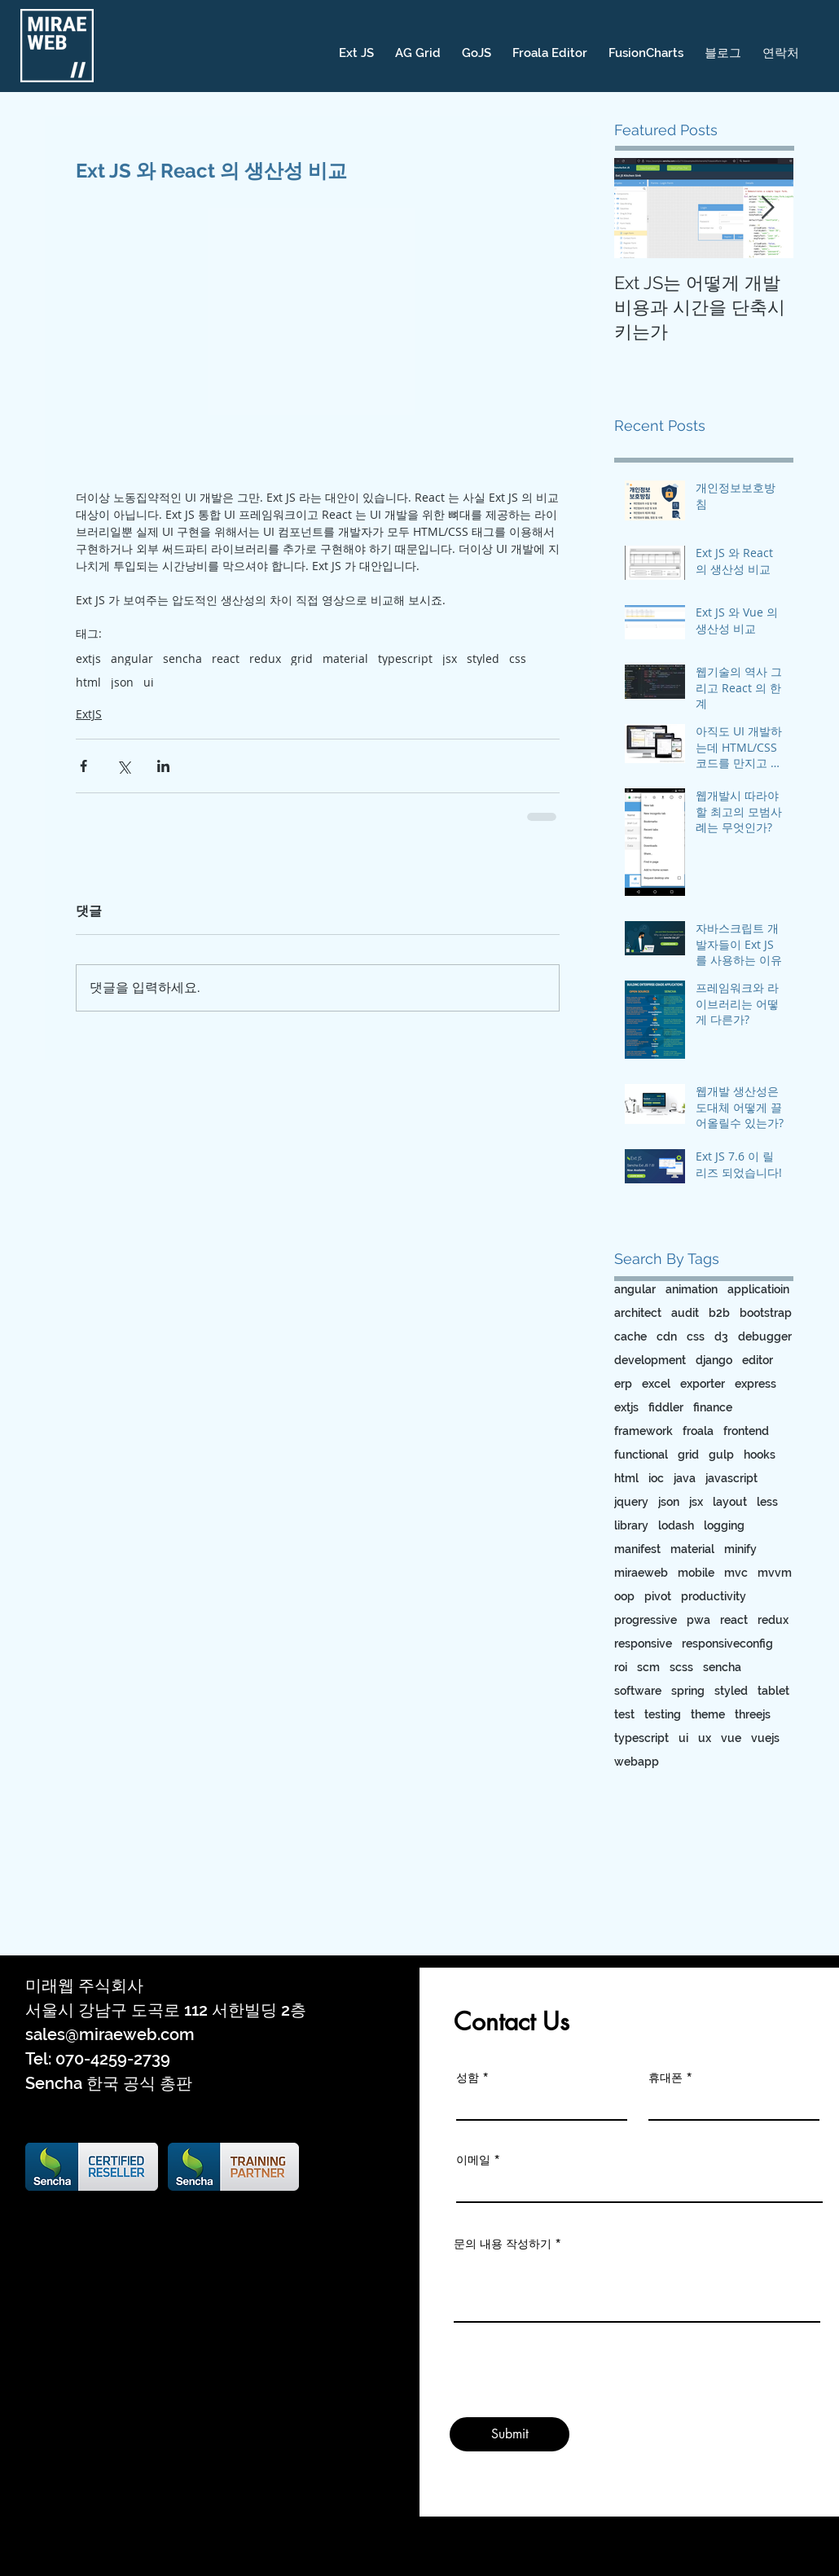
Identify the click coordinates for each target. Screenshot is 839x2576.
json (122, 682)
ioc (656, 1478)
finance (712, 1407)
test (624, 1714)
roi (620, 1667)
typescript (405, 658)
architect (637, 1312)
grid (302, 658)
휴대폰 (665, 2077)
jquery (631, 1501)
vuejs (765, 1737)
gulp (721, 1454)
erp (623, 1383)
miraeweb (641, 1572)
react (225, 658)
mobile (696, 1572)
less (767, 1501)
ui (148, 682)
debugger (765, 1336)
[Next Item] (767, 208)
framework (643, 1430)
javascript (731, 1478)
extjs (88, 658)
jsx (449, 658)
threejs (753, 1714)
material (345, 658)
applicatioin (758, 1289)
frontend (746, 1430)
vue (731, 1737)
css (517, 658)
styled (483, 658)
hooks (759, 1454)
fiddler (665, 1407)
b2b (719, 1312)
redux (265, 658)
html (88, 682)
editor (757, 1360)
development (650, 1360)
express (755, 1383)
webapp (636, 1761)
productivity (713, 1596)
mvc (736, 1572)
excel (656, 1383)
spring (688, 1690)
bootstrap (766, 1312)
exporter (702, 1383)
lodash (676, 1525)
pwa (698, 1619)
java (685, 1478)
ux (704, 1737)
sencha (182, 658)
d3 (721, 1336)
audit (685, 1312)
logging (724, 1525)
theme (708, 1714)
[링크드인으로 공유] (163, 766)
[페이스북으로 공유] (83, 766)
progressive (645, 1619)
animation (691, 1289)
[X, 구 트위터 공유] (123, 766)
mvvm (775, 1572)
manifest (637, 1549)
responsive (643, 1643)
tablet (773, 1690)
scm (648, 1667)
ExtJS (89, 714)
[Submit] (509, 2434)
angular (132, 658)
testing (662, 1714)
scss (681, 1667)
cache (630, 1336)
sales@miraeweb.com (110, 2034)
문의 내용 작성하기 (502, 2243)
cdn (667, 1336)
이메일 (473, 2160)
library (631, 1525)
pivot (657, 1596)
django (714, 1360)
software (637, 1690)
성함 (467, 2077)
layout (730, 1501)
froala (698, 1430)
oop (624, 1596)
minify (740, 1549)
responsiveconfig (727, 1643)
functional (641, 1454)
